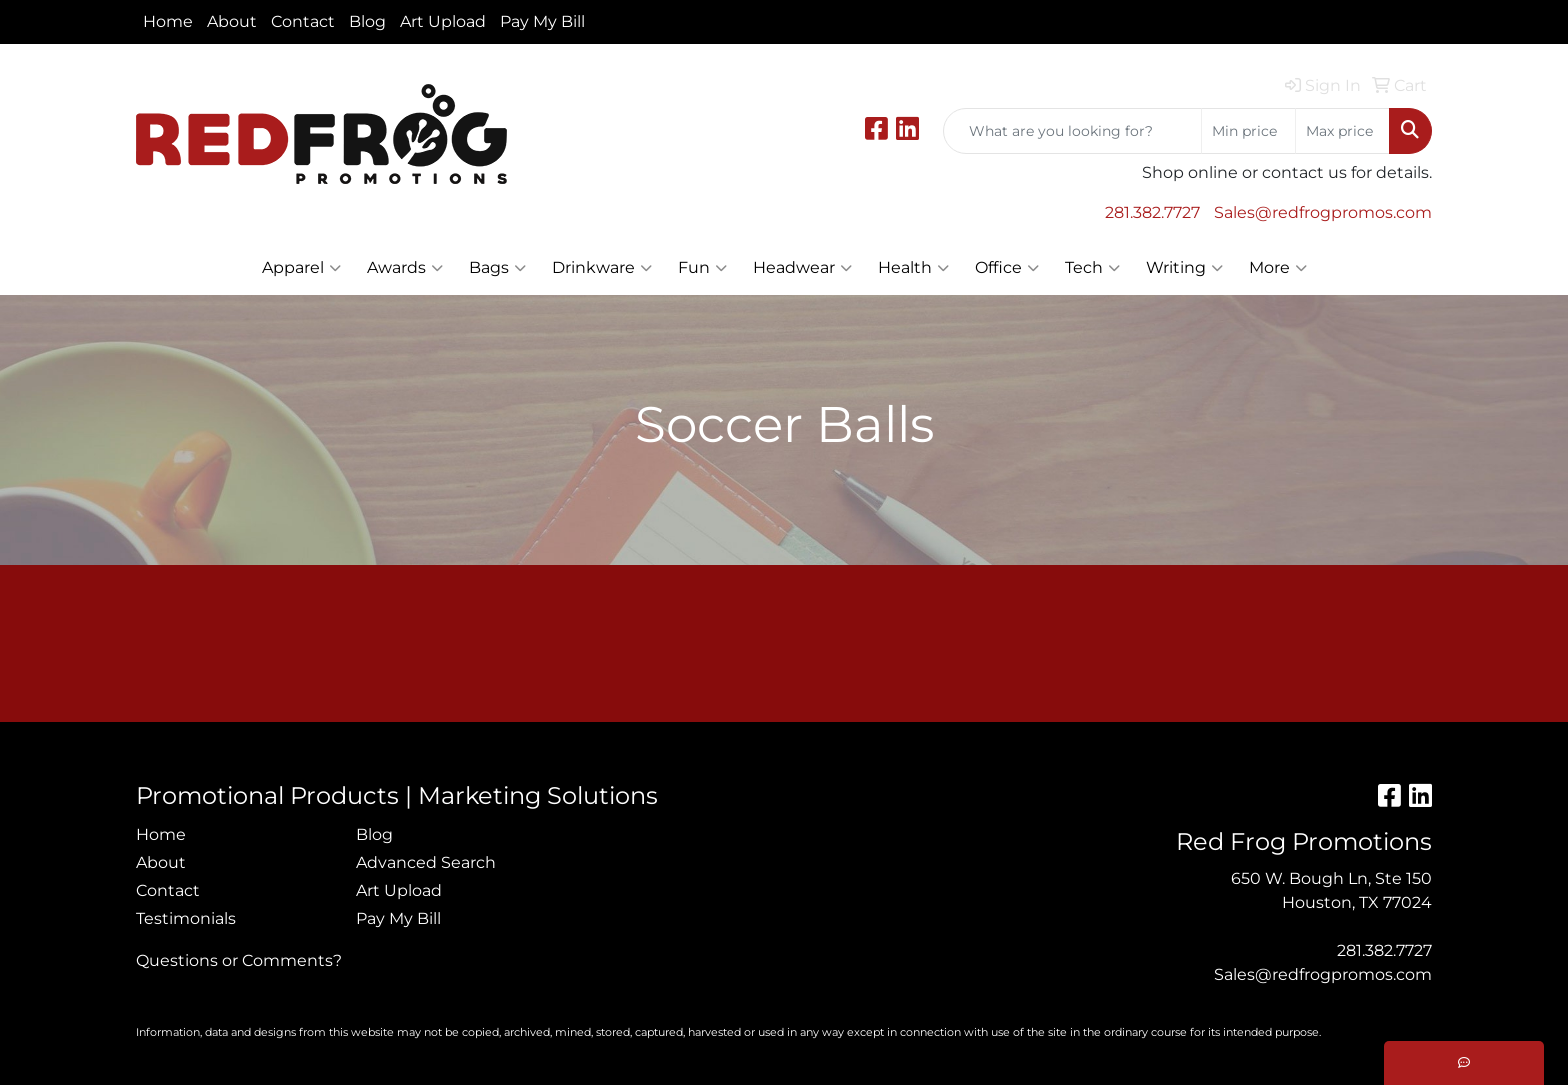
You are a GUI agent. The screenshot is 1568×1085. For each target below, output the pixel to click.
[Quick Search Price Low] (1248, 131)
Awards (405, 268)
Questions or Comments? (239, 960)
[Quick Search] (1072, 131)
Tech (1092, 268)
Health (913, 268)
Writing (1184, 268)
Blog (367, 21)
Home (168, 21)
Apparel (301, 268)
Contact (303, 21)
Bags (497, 268)
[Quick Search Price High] (1342, 131)
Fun (702, 268)
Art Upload (443, 21)
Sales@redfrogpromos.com (1323, 212)
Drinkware (602, 268)
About (232, 21)
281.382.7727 (1152, 212)
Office (1007, 268)
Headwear (802, 268)
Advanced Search (426, 862)
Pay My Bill (542, 21)
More (1278, 268)
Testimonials (186, 918)
